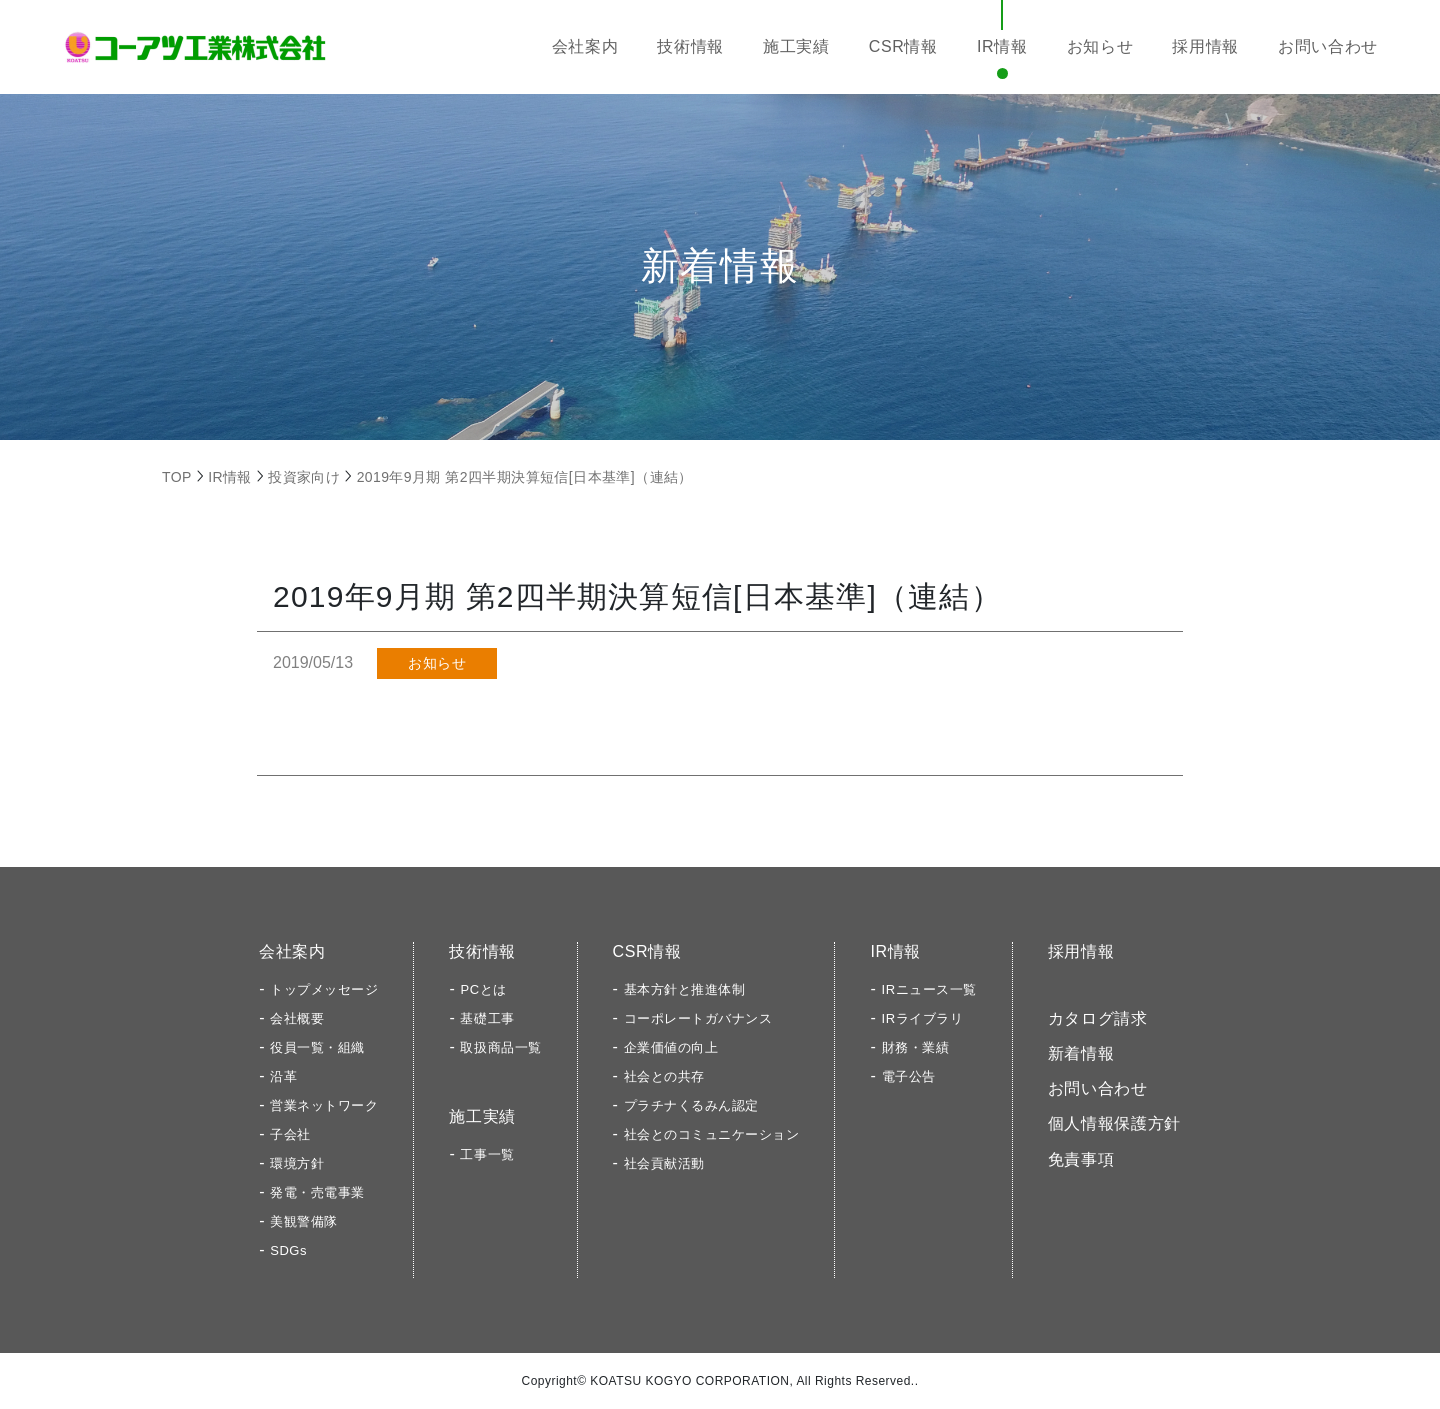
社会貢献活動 (664, 1163)
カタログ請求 (1098, 1018)
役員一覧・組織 (317, 1047)
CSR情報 (903, 46)
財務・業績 (916, 1047)
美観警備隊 (304, 1221)
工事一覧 (487, 1154)
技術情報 (690, 46)
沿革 (283, 1076)
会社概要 (297, 1018)
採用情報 (1205, 46)
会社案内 (585, 46)
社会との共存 (664, 1076)
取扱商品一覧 (500, 1047)
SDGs (288, 1250)
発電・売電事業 (317, 1192)
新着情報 (1081, 1053)
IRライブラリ (923, 1018)
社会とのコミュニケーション (712, 1134)
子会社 (290, 1134)
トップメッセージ (324, 989)
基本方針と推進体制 (685, 989)
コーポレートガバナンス (698, 1018)
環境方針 (297, 1163)
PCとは (483, 989)
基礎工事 (487, 1018)
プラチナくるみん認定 (691, 1105)
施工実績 (796, 46)
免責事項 (1081, 1159)
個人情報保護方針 (1114, 1123)
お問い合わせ (1328, 46)
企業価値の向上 (671, 1047)
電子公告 (909, 1076)
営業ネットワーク (324, 1105)
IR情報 (1002, 46)
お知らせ (1100, 46)
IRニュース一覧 (929, 989)
